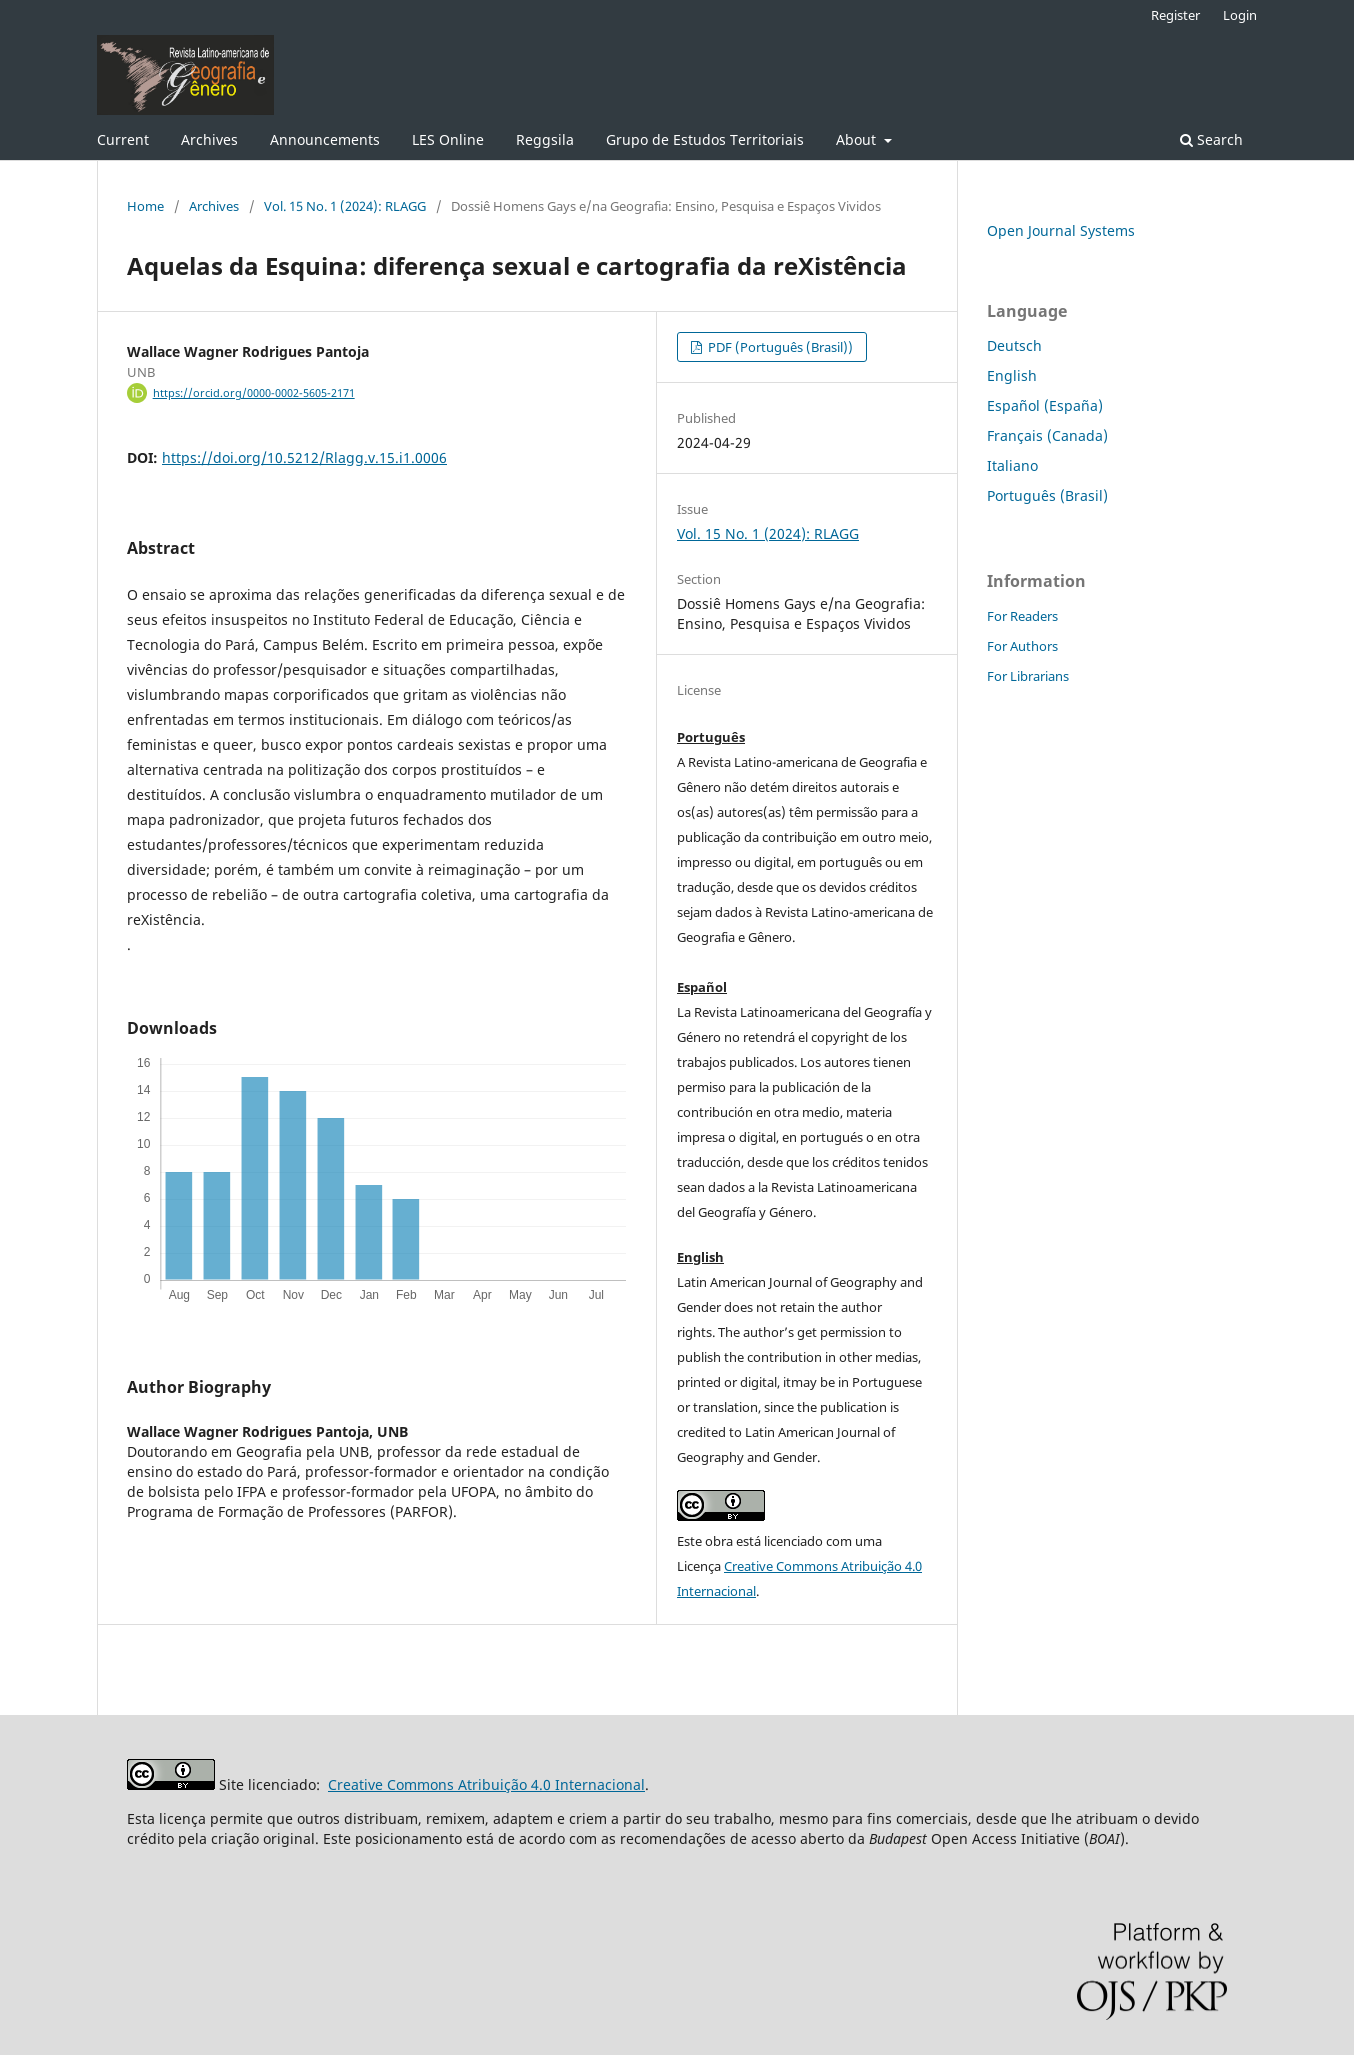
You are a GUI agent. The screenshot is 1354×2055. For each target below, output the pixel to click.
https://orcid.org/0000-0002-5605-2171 (254, 393)
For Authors (1022, 646)
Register (1175, 15)
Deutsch (1014, 345)
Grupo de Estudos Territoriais (705, 139)
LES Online (448, 139)
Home (145, 206)
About (858, 139)
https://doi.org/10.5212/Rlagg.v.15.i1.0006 (304, 457)
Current (123, 139)
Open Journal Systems (1061, 230)
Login (1240, 15)
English (1012, 375)
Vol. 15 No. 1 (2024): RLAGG (345, 206)
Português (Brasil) (1047, 495)
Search (1211, 139)
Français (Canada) (1047, 435)
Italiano (1012, 465)
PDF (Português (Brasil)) (779, 347)
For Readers (1022, 616)
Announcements (325, 139)
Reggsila (545, 139)
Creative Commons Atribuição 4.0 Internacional (486, 1784)
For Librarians (1028, 676)
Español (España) (1045, 405)
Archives (209, 139)
